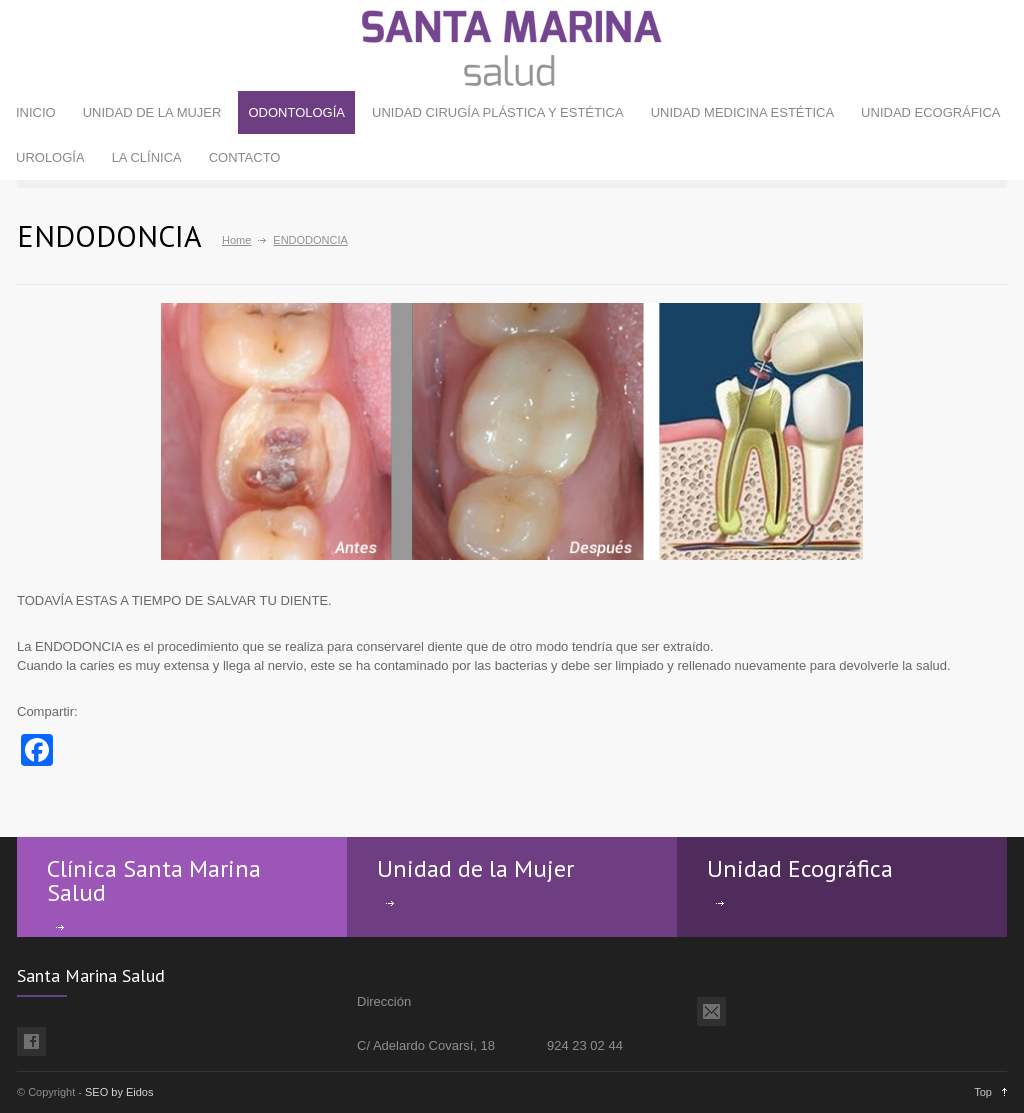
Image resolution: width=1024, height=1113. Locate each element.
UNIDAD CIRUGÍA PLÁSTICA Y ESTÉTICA (498, 112)
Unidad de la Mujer (475, 868)
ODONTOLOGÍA (296, 112)
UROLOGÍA (50, 157)
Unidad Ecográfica (800, 868)
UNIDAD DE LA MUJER (152, 112)
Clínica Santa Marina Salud (154, 880)
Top (983, 1092)
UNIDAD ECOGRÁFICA (930, 112)
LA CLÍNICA (147, 157)
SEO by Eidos (119, 1092)
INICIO (36, 112)
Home (236, 240)
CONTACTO (245, 157)
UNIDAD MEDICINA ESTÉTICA (742, 112)
